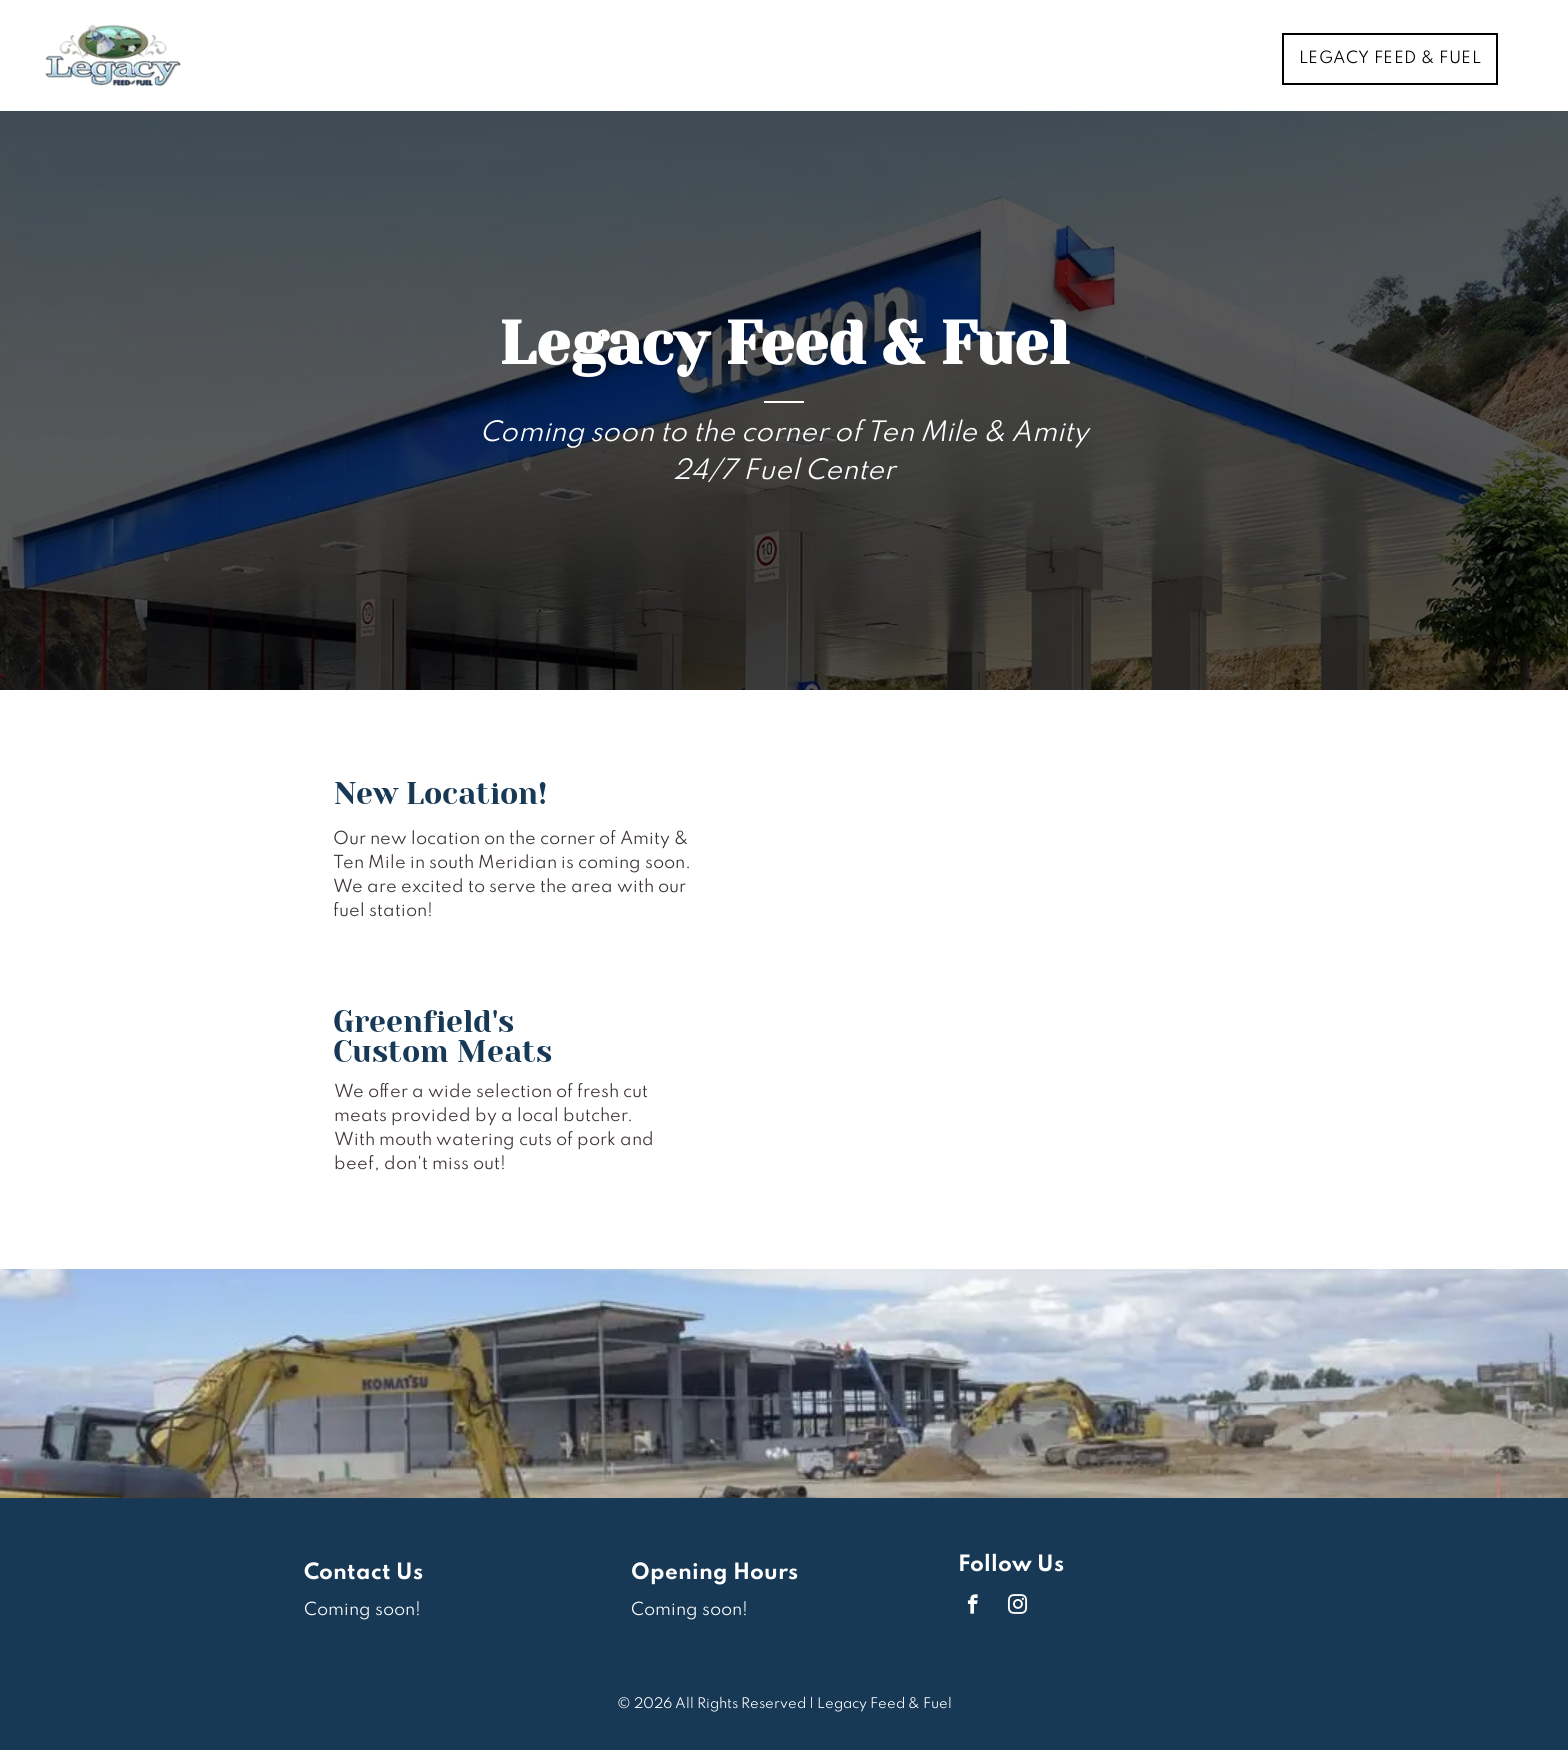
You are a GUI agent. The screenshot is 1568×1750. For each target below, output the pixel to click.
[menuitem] (1397, 59)
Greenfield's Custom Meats (442, 1037)
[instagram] (1017, 1607)
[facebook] (972, 1607)
